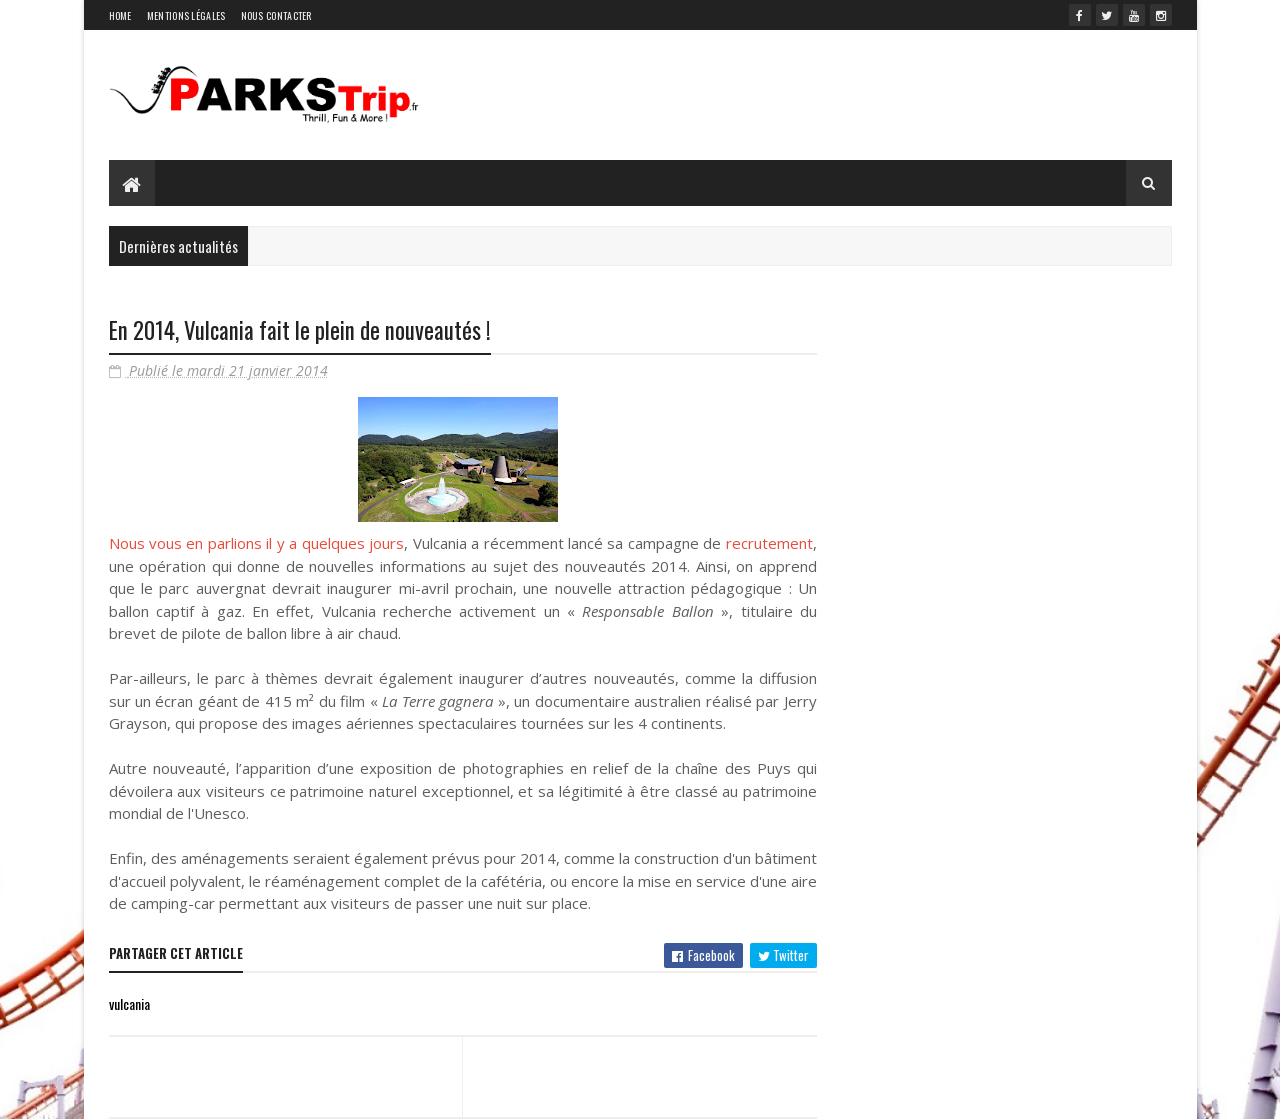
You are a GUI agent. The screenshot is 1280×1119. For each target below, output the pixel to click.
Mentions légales (186, 15)
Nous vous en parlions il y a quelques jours (257, 543)
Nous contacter (276, 15)
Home (120, 15)
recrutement (769, 543)
